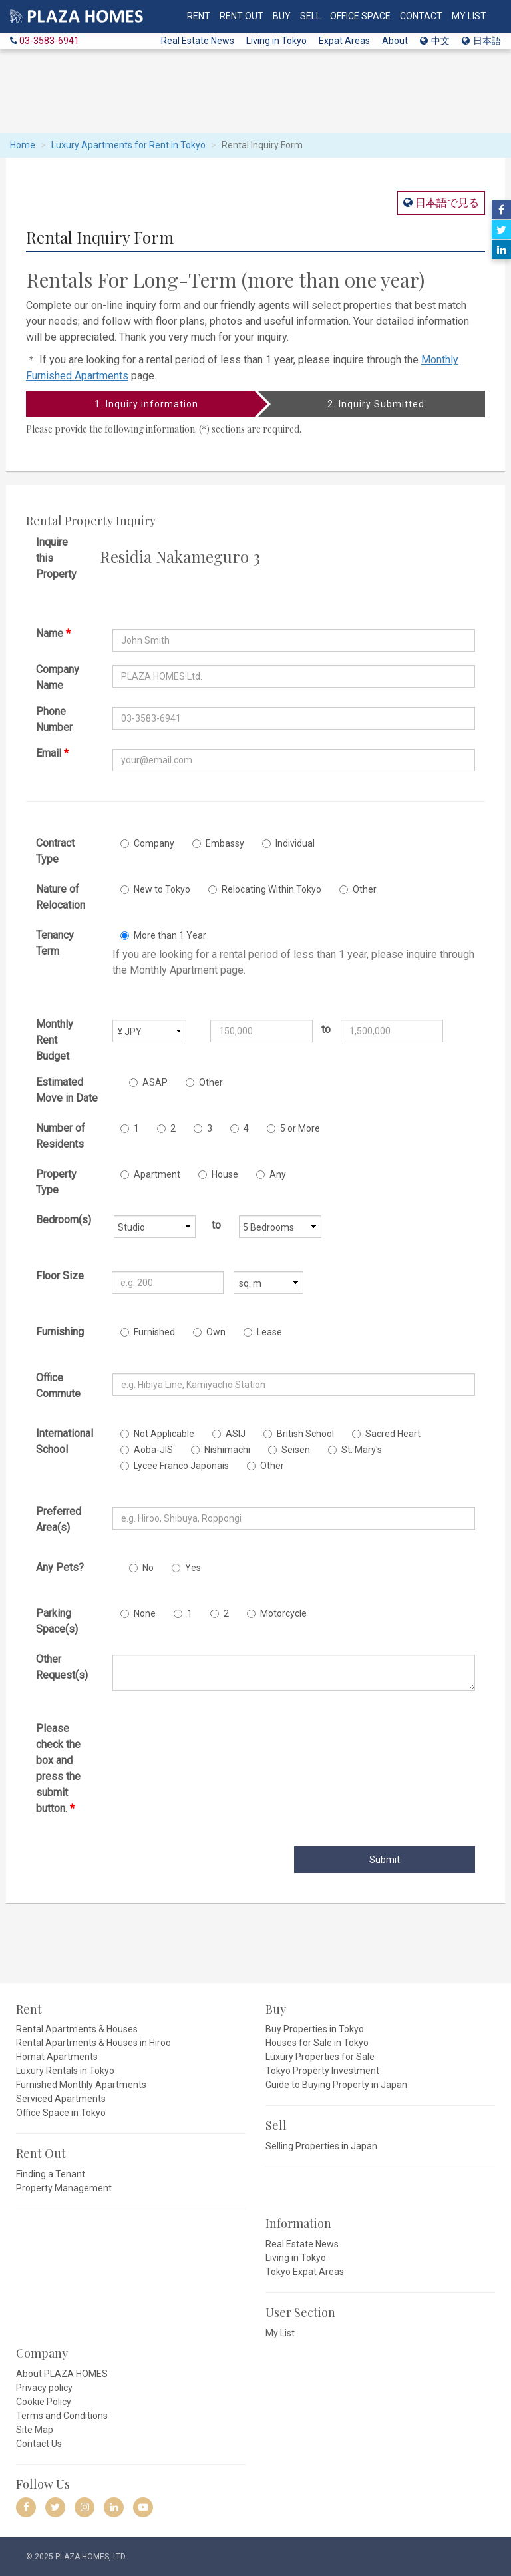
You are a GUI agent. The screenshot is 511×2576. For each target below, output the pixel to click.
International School (64, 1441)
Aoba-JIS (146, 1449)
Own (209, 1332)
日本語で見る (446, 202)
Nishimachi (220, 1449)
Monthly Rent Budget (54, 1040)
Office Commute (58, 1385)
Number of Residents (60, 1136)
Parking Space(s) (57, 1621)
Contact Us (39, 2443)
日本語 (481, 40)
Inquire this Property (56, 558)
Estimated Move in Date (67, 1090)
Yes (186, 1567)
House (218, 1174)
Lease (263, 1332)
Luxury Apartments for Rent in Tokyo (128, 145)
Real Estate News (197, 40)
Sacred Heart (386, 1433)
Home (22, 145)
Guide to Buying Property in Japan (336, 2084)
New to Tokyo (155, 889)
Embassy (218, 843)
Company (147, 843)
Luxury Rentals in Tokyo (65, 2070)
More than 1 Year (163, 935)
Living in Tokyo (276, 40)
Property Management (64, 2188)
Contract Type (55, 851)
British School (298, 1433)
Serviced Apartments (61, 2098)
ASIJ (229, 1433)
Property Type (56, 1182)
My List (280, 2333)
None (138, 1613)
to (326, 1029)
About (395, 40)
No (141, 1567)
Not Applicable (157, 1433)
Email (52, 753)
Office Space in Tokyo (61, 2112)
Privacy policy (44, 2387)
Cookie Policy (43, 2401)
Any (271, 1174)
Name (53, 633)
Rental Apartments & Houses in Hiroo (93, 2043)
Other (358, 889)
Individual (288, 843)
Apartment (150, 1174)
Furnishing (60, 1331)
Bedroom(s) (63, 1219)
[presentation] (213, 1747)
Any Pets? (60, 1567)
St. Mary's (355, 1449)
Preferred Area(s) (58, 1519)
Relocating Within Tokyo (264, 889)
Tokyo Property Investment (322, 2070)
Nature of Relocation (60, 897)
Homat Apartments (57, 2056)
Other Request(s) (62, 1667)
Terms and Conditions (62, 2415)
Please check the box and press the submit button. (58, 1768)
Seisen (289, 1449)
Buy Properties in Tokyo (314, 2029)
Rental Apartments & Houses (77, 2029)
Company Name (57, 677)
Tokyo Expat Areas (304, 2271)
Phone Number (54, 719)
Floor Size (60, 1275)
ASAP (148, 1082)
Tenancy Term (55, 943)
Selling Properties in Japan (321, 2146)
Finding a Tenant (50, 2174)
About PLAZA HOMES (62, 2373)
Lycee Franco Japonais (174, 1465)
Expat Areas (344, 40)
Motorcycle (277, 1613)
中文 (435, 40)
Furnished (147, 1332)
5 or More (293, 1128)
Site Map (34, 2429)
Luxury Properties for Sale (320, 2056)
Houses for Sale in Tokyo (317, 2043)
